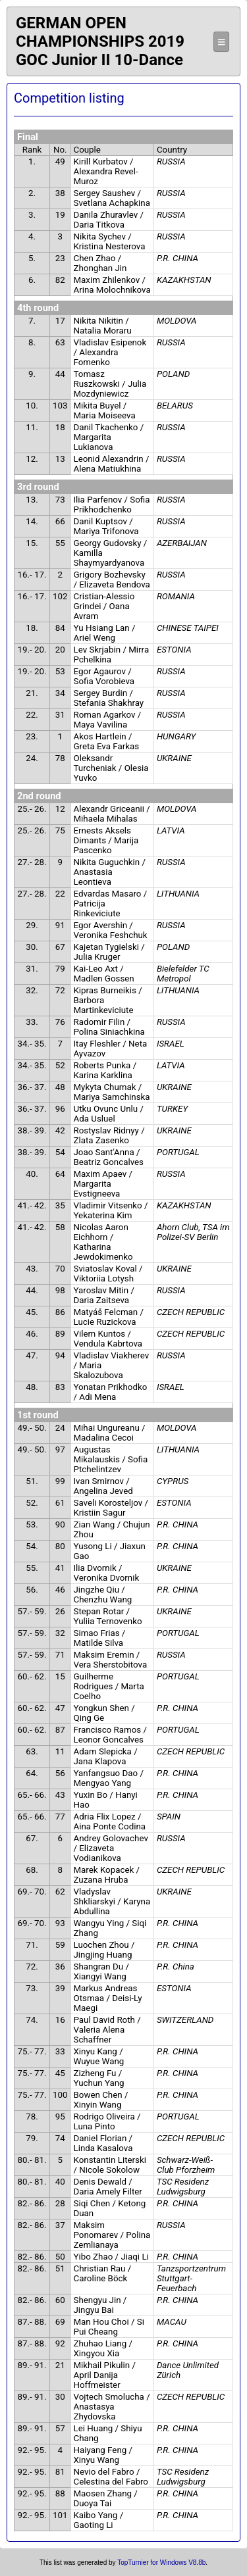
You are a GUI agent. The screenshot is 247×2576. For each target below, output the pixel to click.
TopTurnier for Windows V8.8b (161, 2562)
